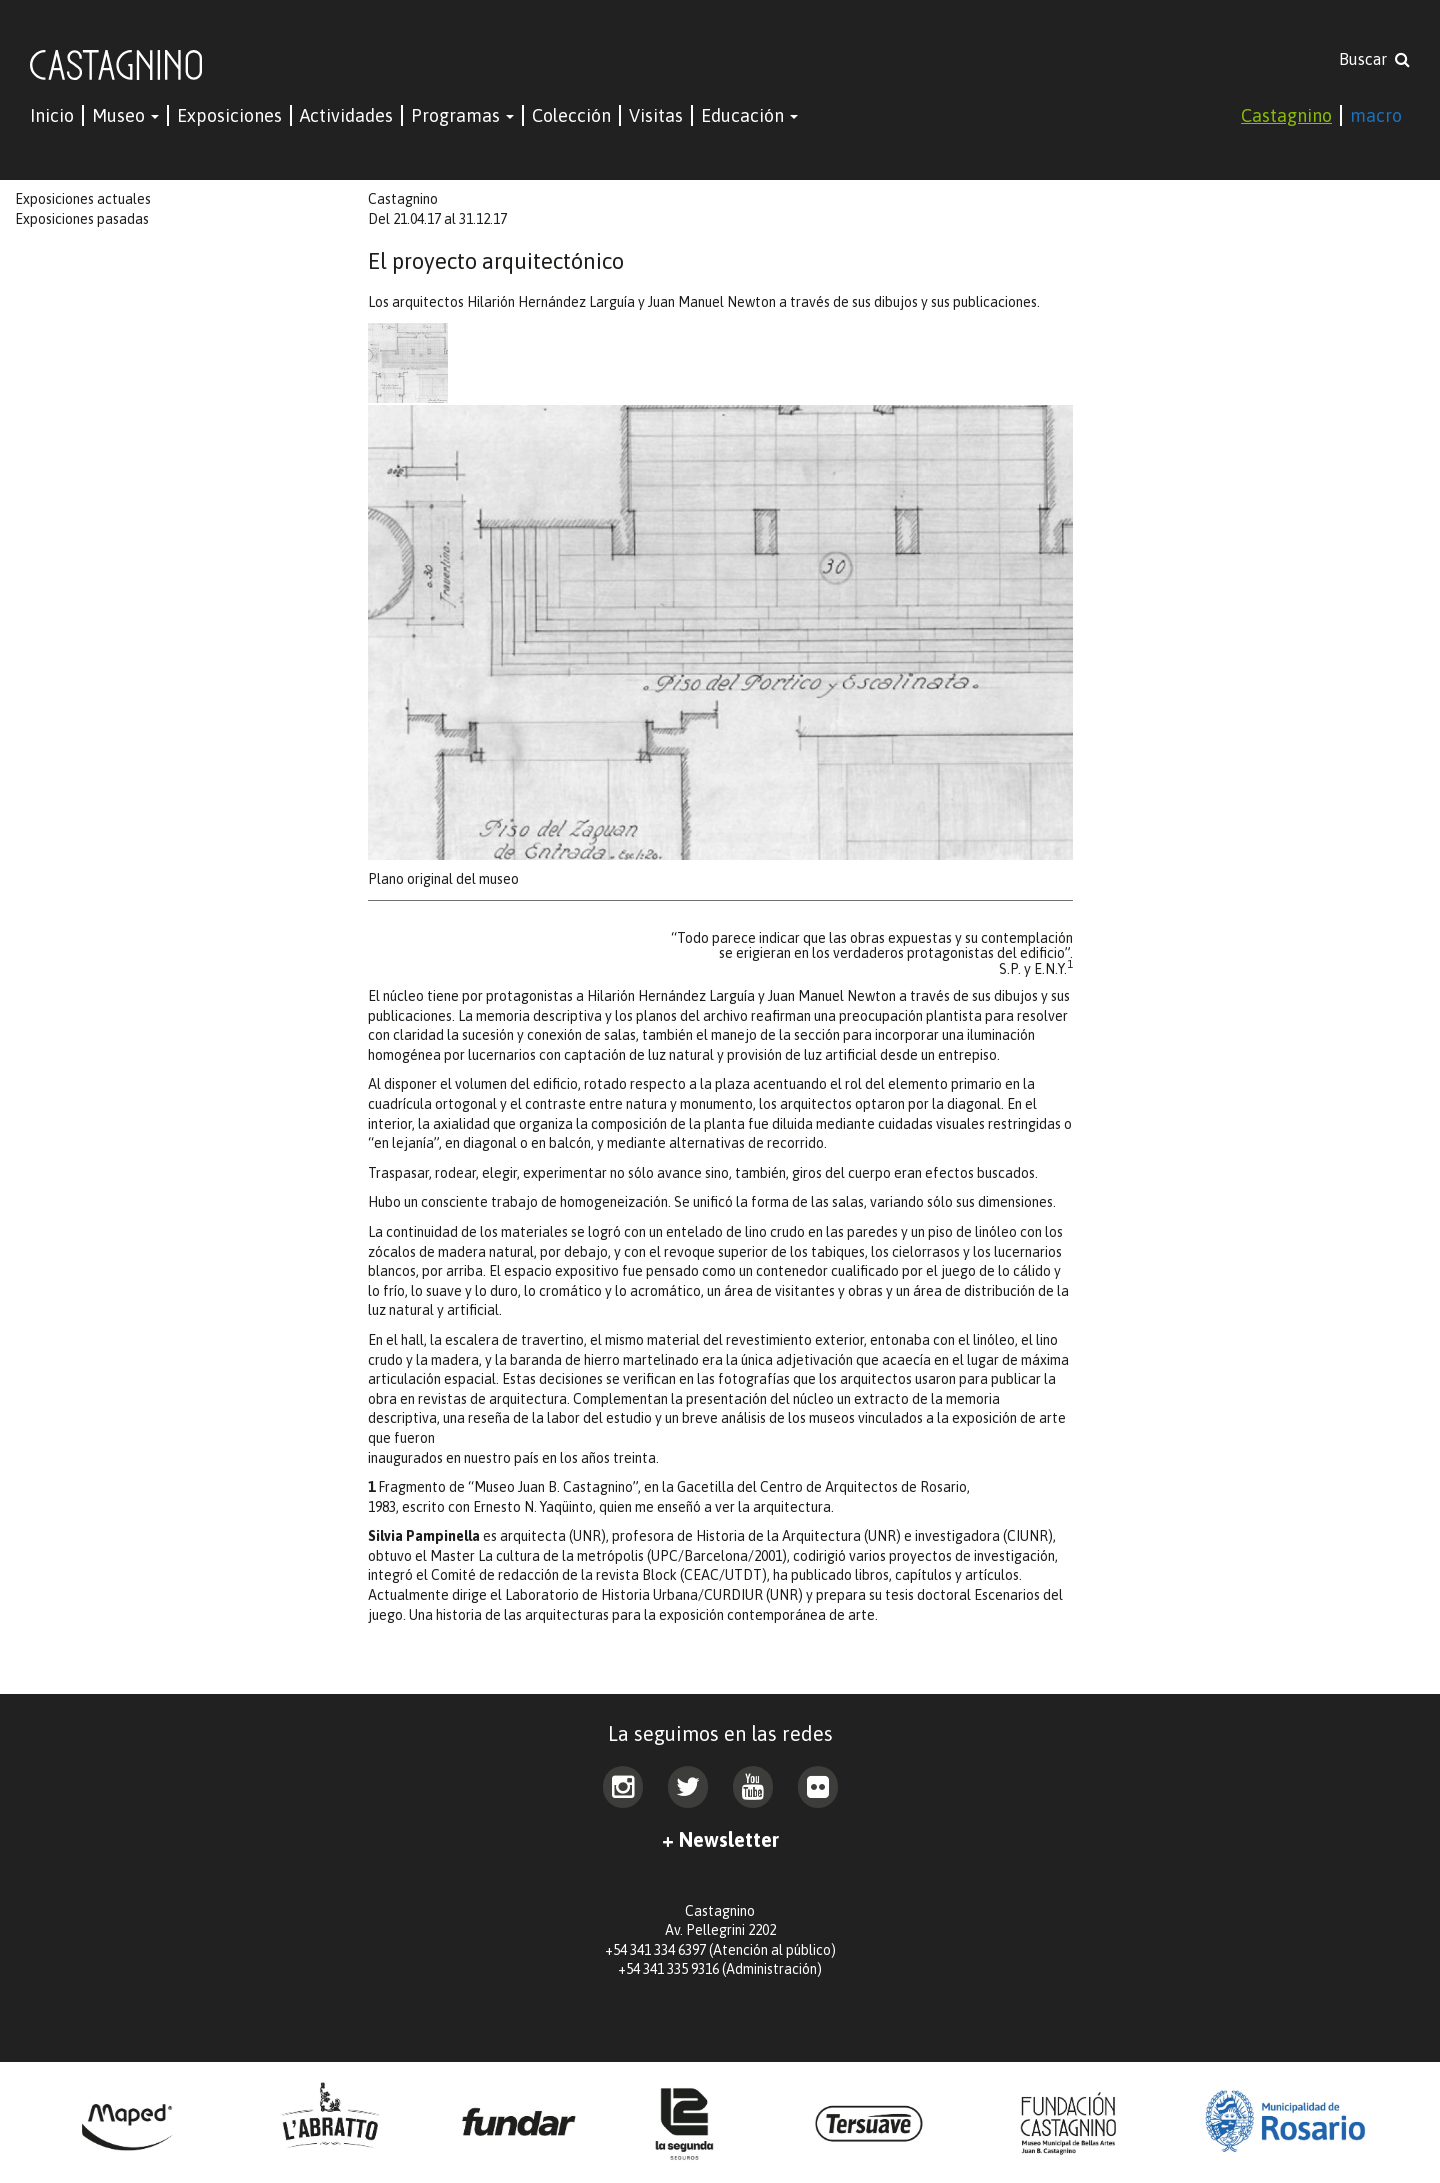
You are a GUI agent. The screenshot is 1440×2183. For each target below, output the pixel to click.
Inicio (52, 115)
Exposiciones (229, 115)
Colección (571, 115)
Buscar (1374, 59)
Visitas (656, 115)
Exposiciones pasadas (82, 219)
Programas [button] (462, 115)
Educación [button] (749, 115)
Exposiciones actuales (83, 199)
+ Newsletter (720, 1839)
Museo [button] (125, 115)
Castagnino (1286, 115)
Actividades (346, 115)
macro (1376, 115)
